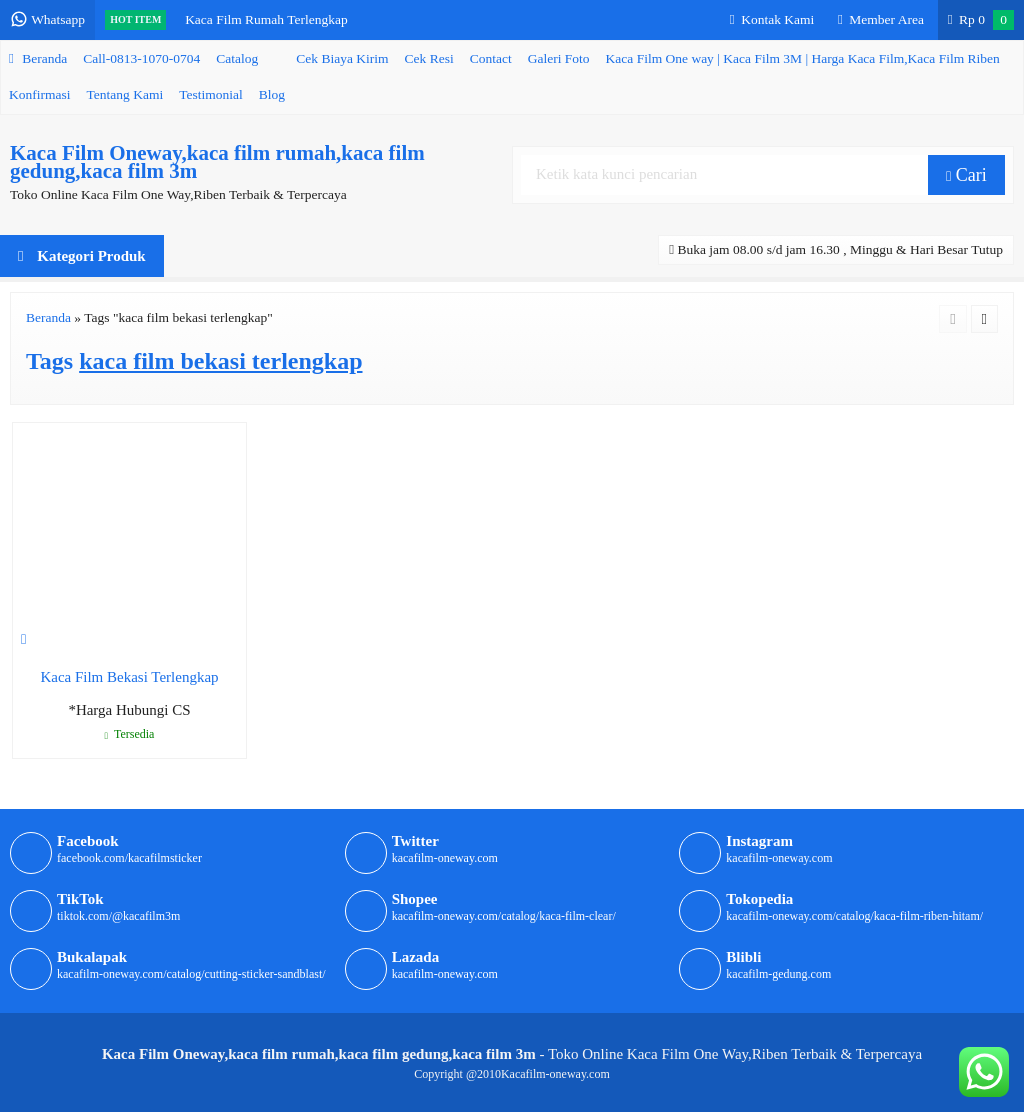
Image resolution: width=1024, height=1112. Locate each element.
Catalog (237, 58)
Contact (491, 58)
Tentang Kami (125, 94)
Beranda (38, 58)
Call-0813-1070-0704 (141, 58)
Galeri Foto (559, 58)
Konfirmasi (40, 94)
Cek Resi (429, 58)
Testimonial (211, 94)
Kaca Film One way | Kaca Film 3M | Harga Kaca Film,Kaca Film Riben (803, 58)
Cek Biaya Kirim (342, 58)
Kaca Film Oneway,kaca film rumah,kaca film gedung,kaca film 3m (217, 162)
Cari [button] (966, 175)
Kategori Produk (82, 256)
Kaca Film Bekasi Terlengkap (129, 677)
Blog (272, 94)
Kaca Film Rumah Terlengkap (266, 19)
